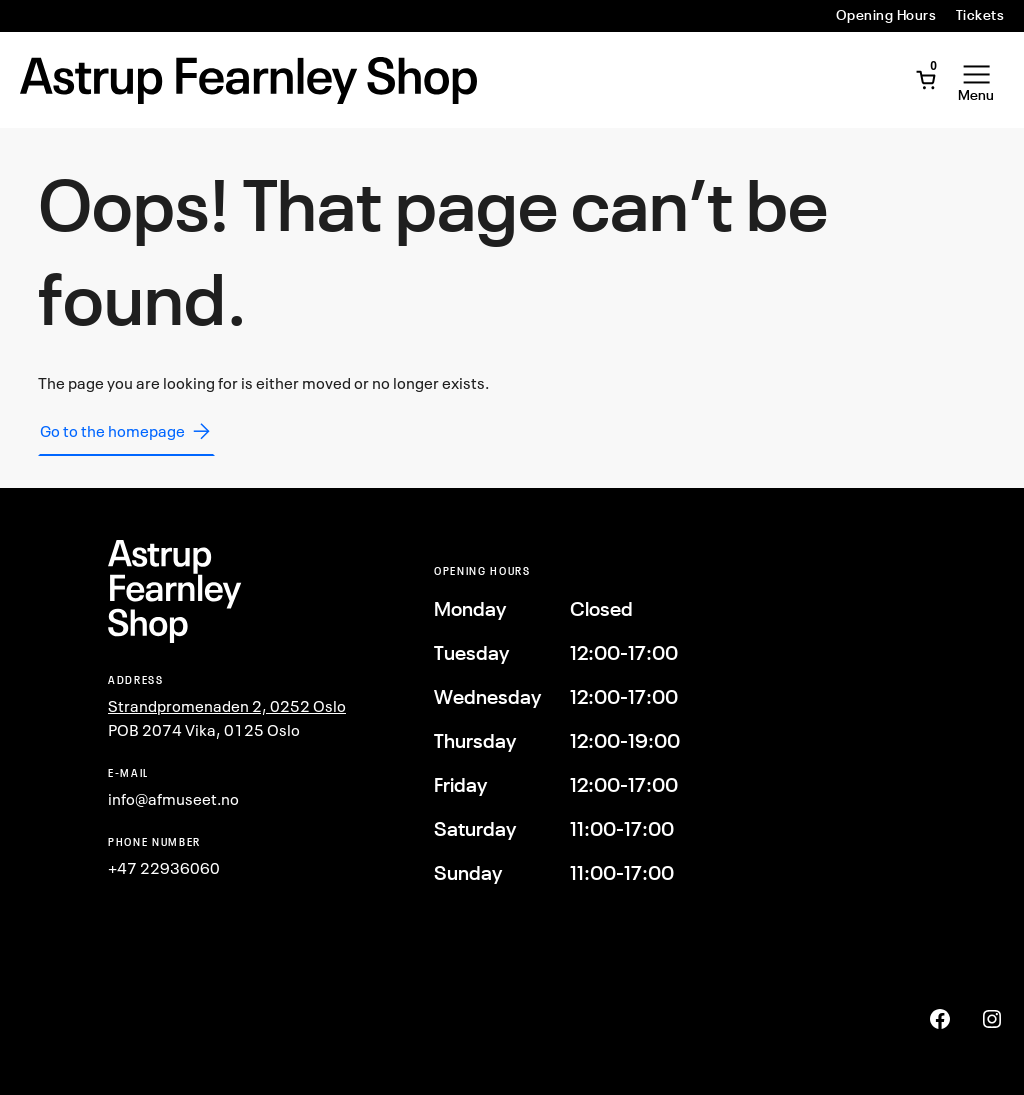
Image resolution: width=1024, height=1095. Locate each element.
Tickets (980, 15)
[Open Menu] (976, 80)
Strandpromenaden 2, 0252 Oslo (227, 706)
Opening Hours (886, 15)
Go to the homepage (126, 431)
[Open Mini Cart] (926, 80)
